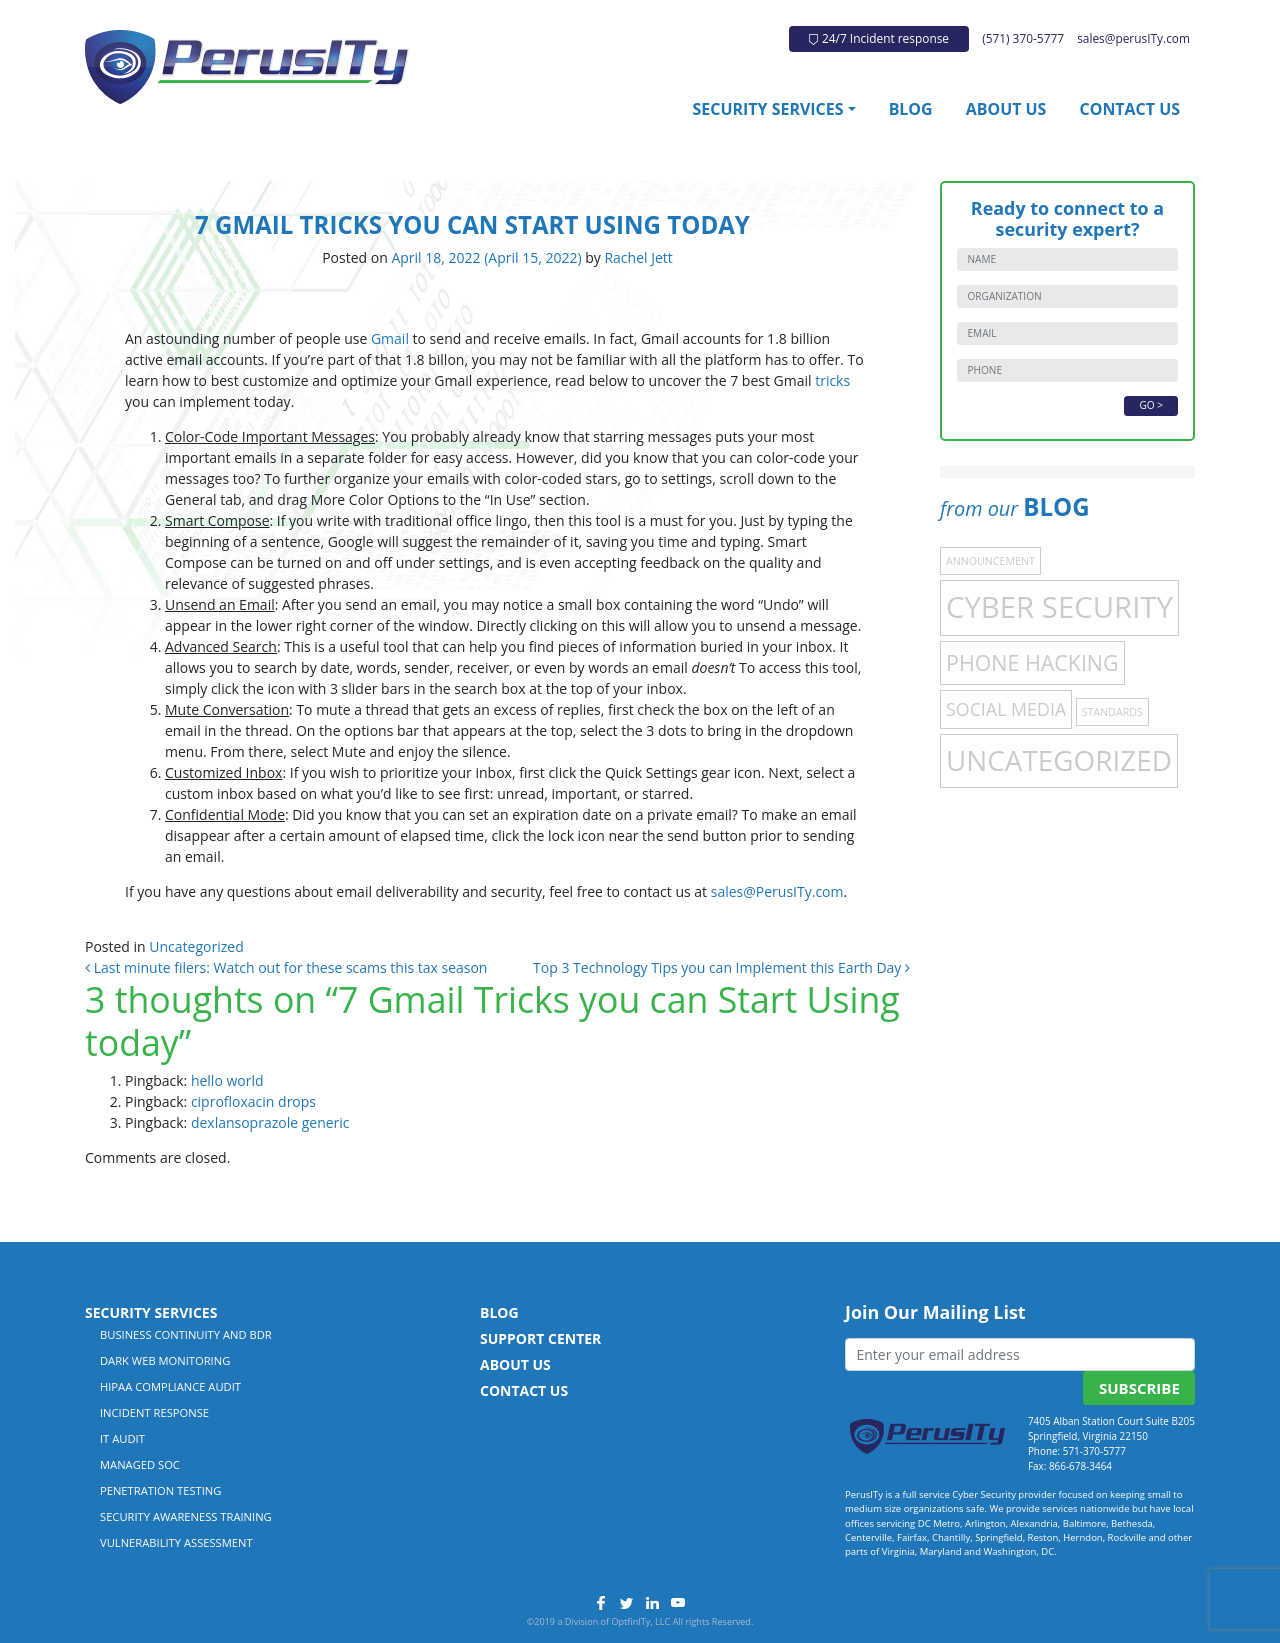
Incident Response (154, 1412)
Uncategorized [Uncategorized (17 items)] (1059, 760)
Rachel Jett (637, 257)
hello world (227, 1080)
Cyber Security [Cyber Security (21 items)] (1059, 607)
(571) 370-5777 (1023, 38)
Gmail (390, 338)
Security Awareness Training (186, 1516)
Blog (911, 109)
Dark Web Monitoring (165, 1360)
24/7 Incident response (879, 38)
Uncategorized (196, 946)
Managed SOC (140, 1464)
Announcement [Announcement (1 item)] (990, 561)
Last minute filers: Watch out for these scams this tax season (286, 967)
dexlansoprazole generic (270, 1122)
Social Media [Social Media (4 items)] (1006, 709)
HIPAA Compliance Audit (170, 1386)
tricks (832, 380)
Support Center (540, 1338)
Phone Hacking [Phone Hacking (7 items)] (1032, 662)
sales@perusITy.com (1133, 38)
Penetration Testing (160, 1490)
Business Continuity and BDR (186, 1334)
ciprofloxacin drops (253, 1101)
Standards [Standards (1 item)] (1112, 712)
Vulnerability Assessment (176, 1542)
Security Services (768, 109)
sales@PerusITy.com (777, 891)
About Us (1006, 109)
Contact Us (1130, 109)
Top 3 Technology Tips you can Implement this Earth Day (721, 967)
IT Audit (122, 1438)
